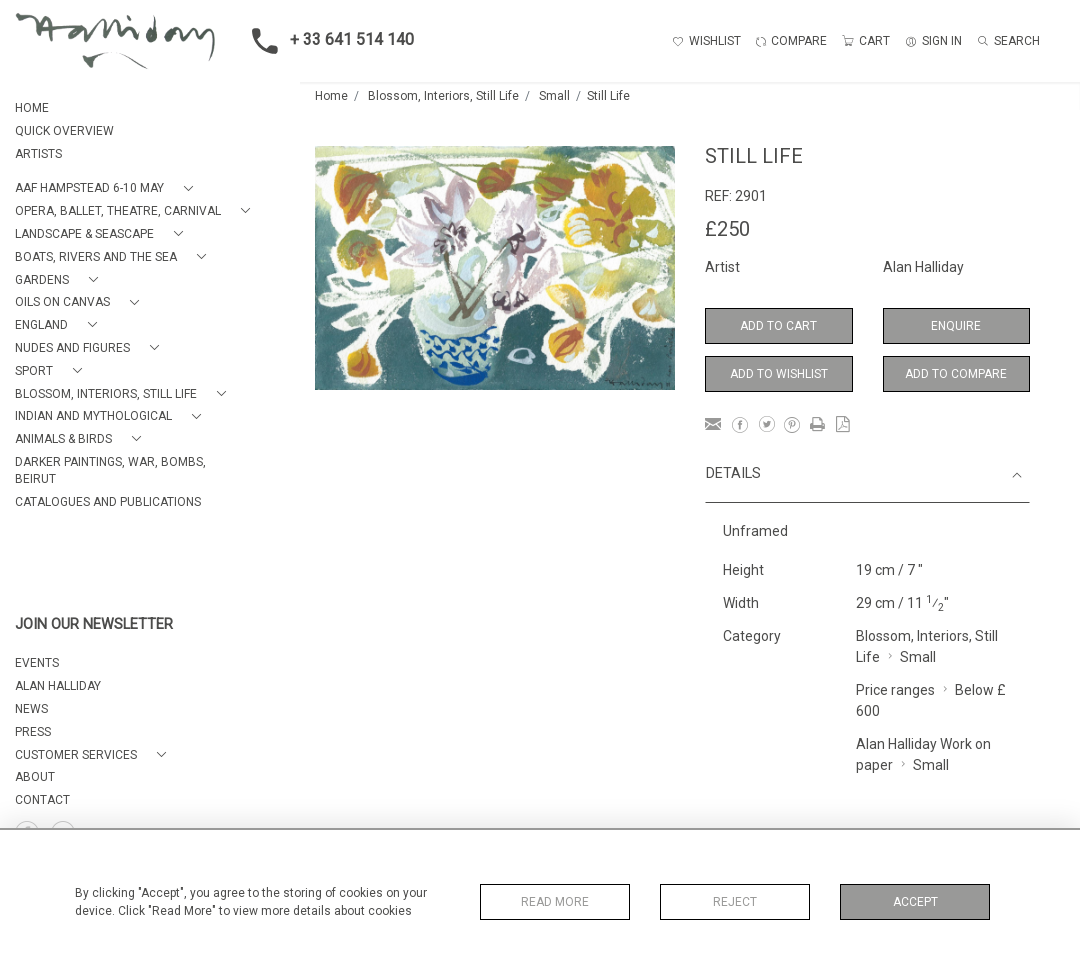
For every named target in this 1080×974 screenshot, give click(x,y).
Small (554, 96)
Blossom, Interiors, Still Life (443, 96)
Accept (915, 902)
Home (331, 96)
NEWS (31, 709)
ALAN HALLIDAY (58, 686)
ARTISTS (38, 154)
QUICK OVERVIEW (64, 131)
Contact (42, 800)
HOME (32, 108)
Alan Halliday (923, 267)
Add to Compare (956, 374)
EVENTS (37, 663)
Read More (555, 902)
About (35, 777)
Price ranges (895, 690)
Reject (735, 902)
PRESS (33, 732)
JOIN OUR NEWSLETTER (94, 624)
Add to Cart (778, 326)
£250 (727, 229)
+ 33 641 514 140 (327, 41)
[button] (108, 188)
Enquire (956, 326)
